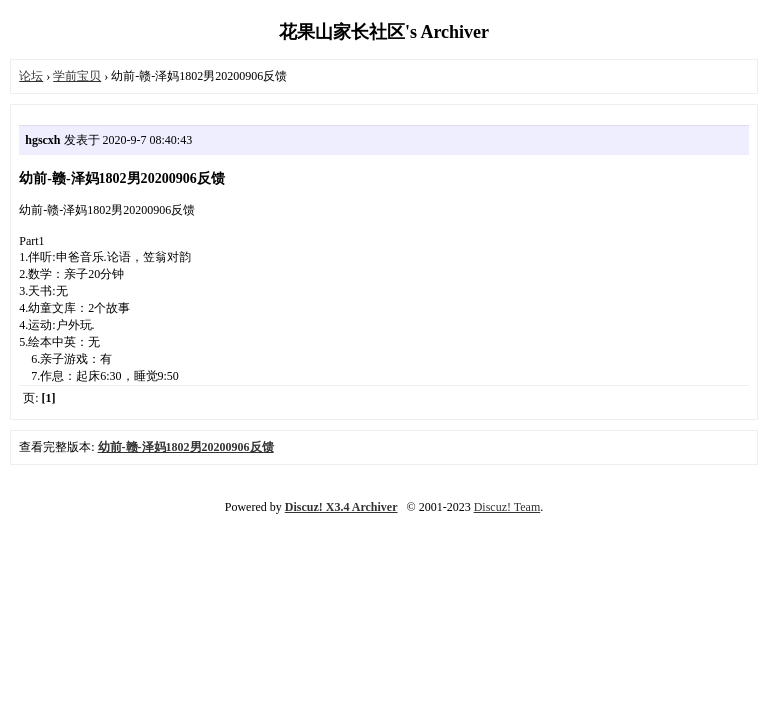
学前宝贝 (77, 76)
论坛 (31, 76)
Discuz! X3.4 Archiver (341, 507)
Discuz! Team (507, 507)
